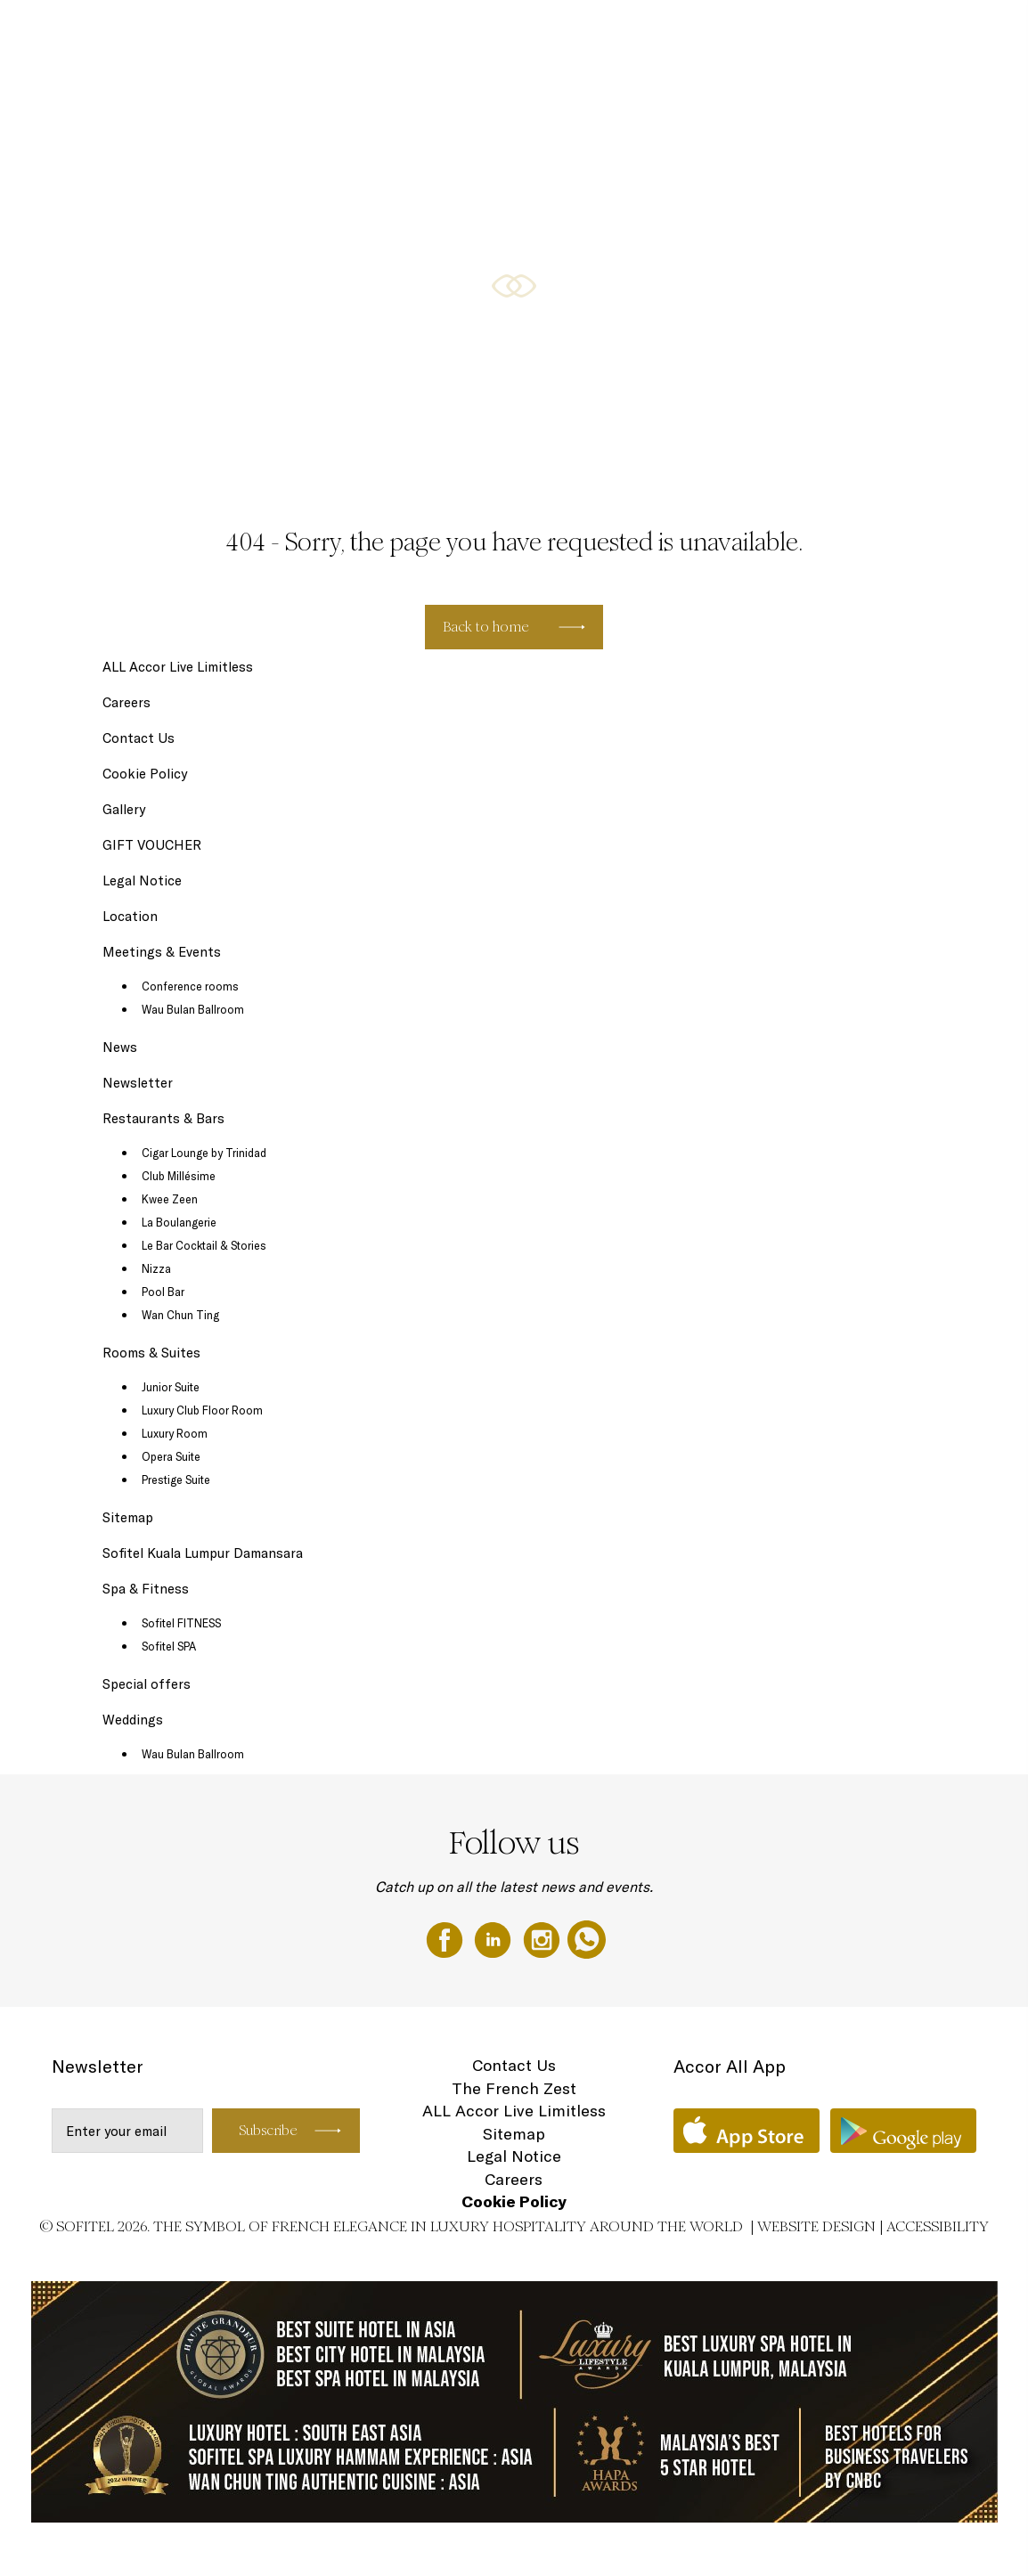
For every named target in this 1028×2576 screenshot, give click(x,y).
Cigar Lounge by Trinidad (204, 1152)
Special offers (692, 33)
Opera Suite (171, 1456)
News (119, 1047)
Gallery (123, 809)
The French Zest (514, 2088)
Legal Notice (142, 880)
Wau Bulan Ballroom (193, 1009)
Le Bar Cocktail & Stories (204, 1245)
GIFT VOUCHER (878, 33)
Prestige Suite (176, 1479)
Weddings (952, 33)
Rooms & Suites (501, 33)
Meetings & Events (783, 33)
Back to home (486, 626)
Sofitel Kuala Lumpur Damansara (202, 1553)
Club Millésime (179, 1176)
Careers (126, 702)
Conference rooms (190, 986)
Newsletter (137, 1082)
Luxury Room (175, 1433)
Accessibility (937, 2226)
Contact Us (138, 738)
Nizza (156, 1268)
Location (130, 916)
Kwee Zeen (170, 1199)
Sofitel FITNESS (181, 1623)
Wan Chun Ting (180, 1315)
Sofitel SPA (169, 1646)
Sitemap (127, 1517)
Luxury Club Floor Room (202, 1410)
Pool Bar (163, 1291)
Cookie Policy (144, 773)
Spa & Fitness (145, 1588)
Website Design (816, 2226)
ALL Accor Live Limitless (177, 666)
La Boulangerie (179, 1222)
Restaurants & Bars (599, 33)
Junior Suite (171, 1387)
